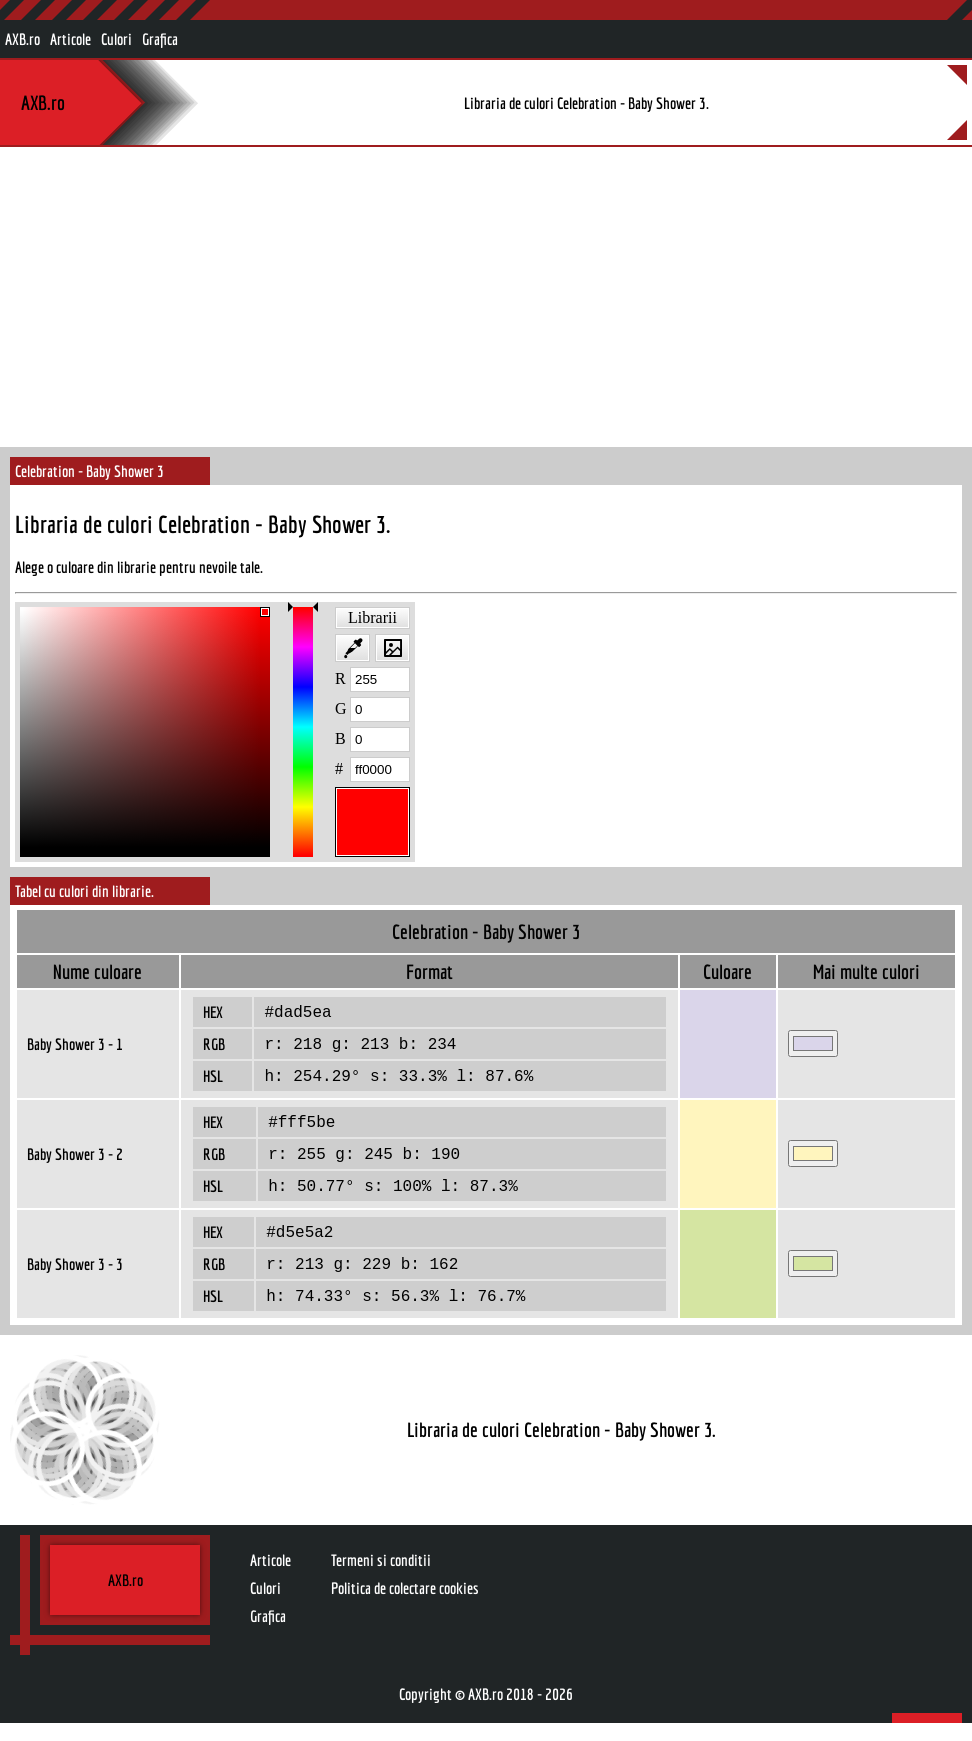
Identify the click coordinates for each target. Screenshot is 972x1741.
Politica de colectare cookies (405, 1606)
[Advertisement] (486, 297)
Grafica (160, 39)
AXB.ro (22, 39)
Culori (116, 39)
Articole (70, 39)
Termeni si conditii (381, 1578)
